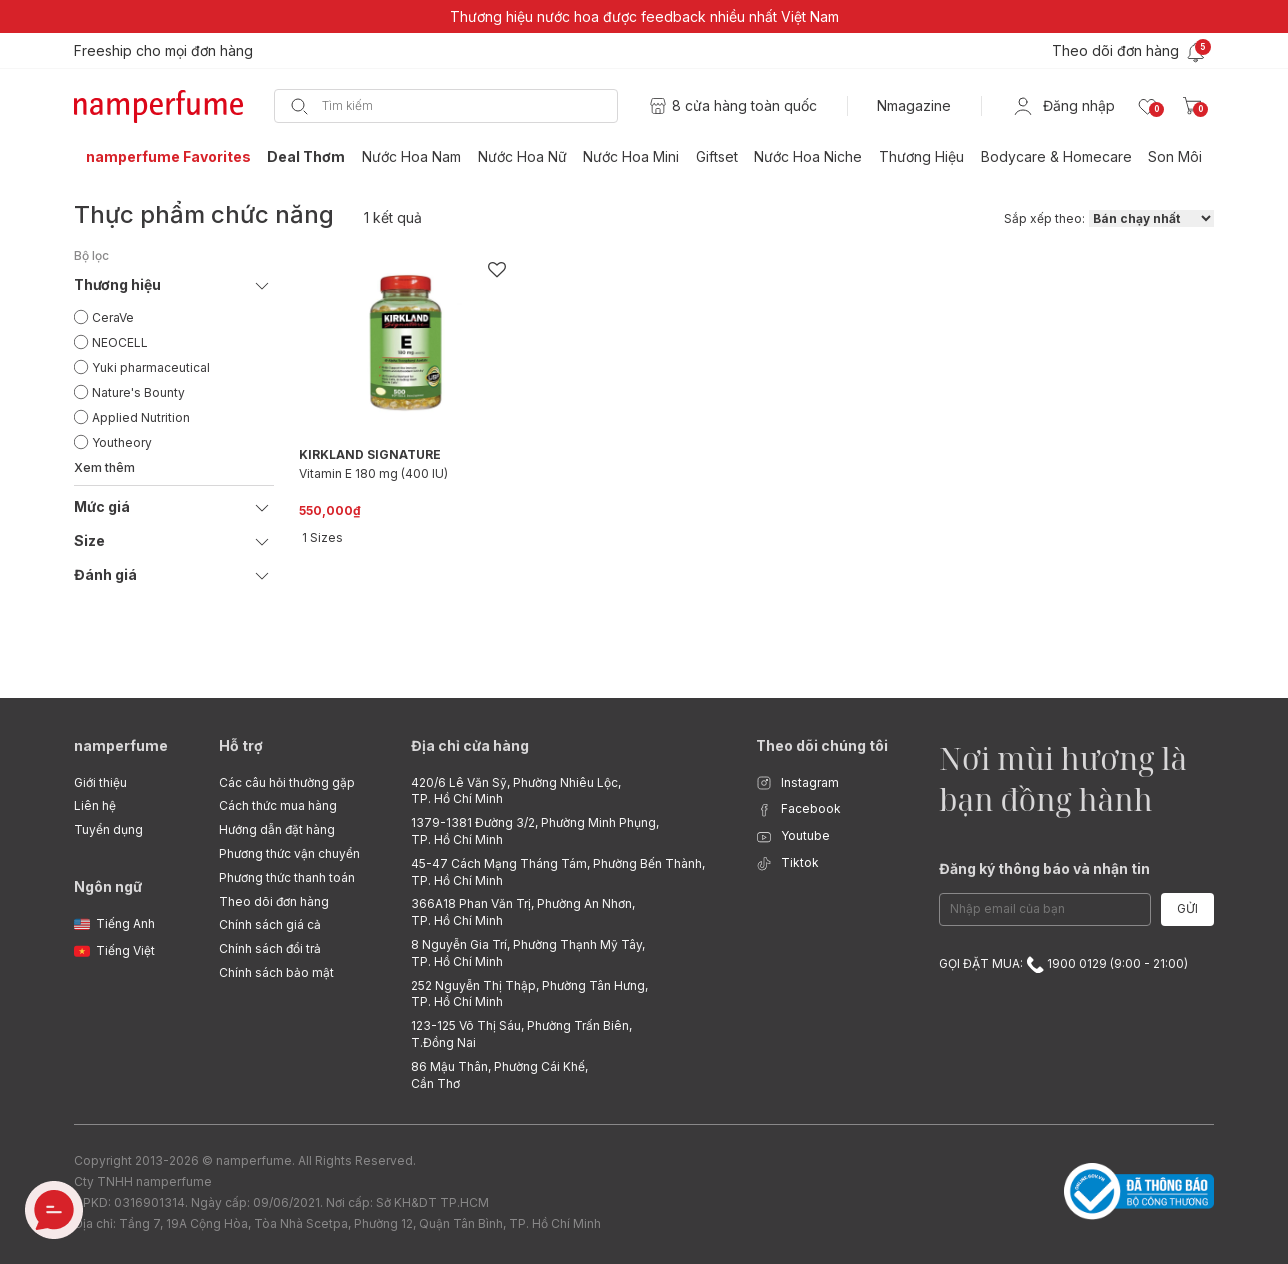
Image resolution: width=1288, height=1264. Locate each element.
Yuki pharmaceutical (151, 367)
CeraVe (113, 317)
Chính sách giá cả (270, 924)
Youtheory (122, 442)
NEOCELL (120, 342)
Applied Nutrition (141, 417)
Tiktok (787, 863)
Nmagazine (914, 105)
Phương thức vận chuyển (289, 853)
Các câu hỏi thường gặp (287, 782)
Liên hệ (95, 805)
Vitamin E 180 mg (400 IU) (373, 473)
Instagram (797, 783)
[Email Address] (1045, 909)
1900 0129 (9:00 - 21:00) (1107, 963)
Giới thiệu (100, 782)
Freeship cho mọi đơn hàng (163, 50)
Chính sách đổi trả (270, 948)
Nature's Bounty (138, 392)
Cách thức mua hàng (278, 805)
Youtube (793, 836)
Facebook (798, 809)
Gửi (1187, 908)
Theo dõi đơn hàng (274, 901)
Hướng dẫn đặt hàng (277, 829)
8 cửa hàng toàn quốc (744, 105)
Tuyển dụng (108, 829)
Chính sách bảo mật (276, 972)
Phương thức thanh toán (287, 877)
